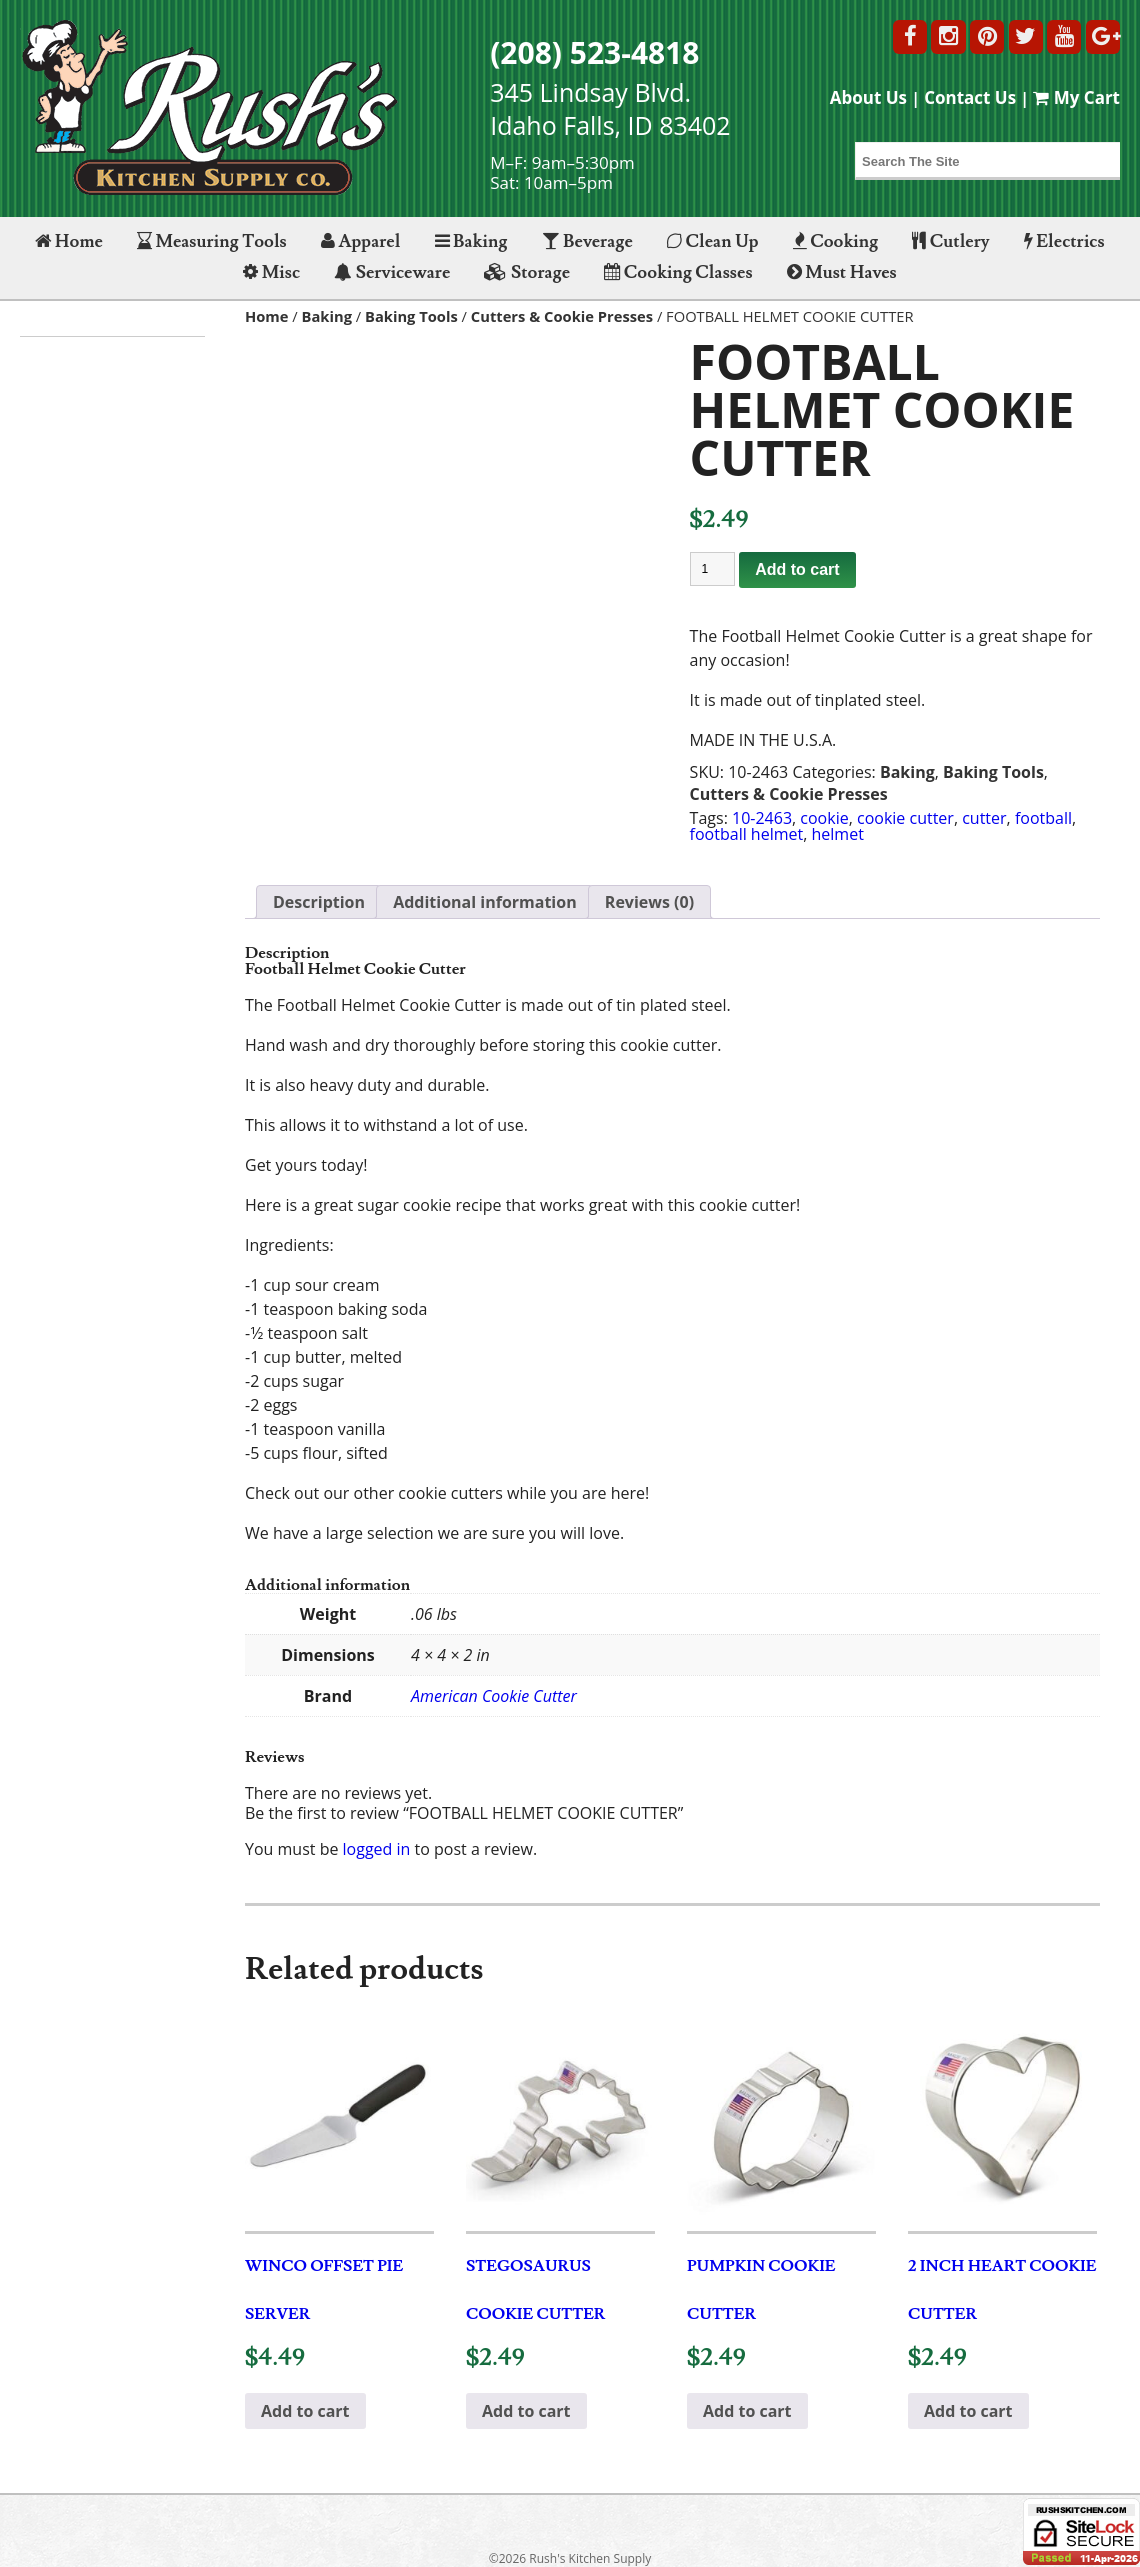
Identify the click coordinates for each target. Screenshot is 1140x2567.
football (1043, 818)
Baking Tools (411, 316)
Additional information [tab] (485, 902)
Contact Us (970, 97)
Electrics (1064, 241)
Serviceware (392, 272)
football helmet (747, 834)
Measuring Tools (212, 241)
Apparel (360, 241)
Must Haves (842, 272)
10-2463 (762, 818)
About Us (868, 97)
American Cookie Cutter (494, 1696)
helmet (838, 834)
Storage (527, 272)
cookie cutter (905, 818)
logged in (377, 1849)
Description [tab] (319, 902)
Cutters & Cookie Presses (562, 316)
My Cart (1076, 97)
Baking (471, 241)
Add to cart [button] (305, 2411)
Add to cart (797, 569)
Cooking (836, 241)
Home (68, 241)
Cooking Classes (678, 272)
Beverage (587, 241)
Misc (271, 272)
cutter (984, 818)
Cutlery (950, 241)
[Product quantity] (713, 569)
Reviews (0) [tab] (649, 902)
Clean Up (713, 241)
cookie (824, 818)
